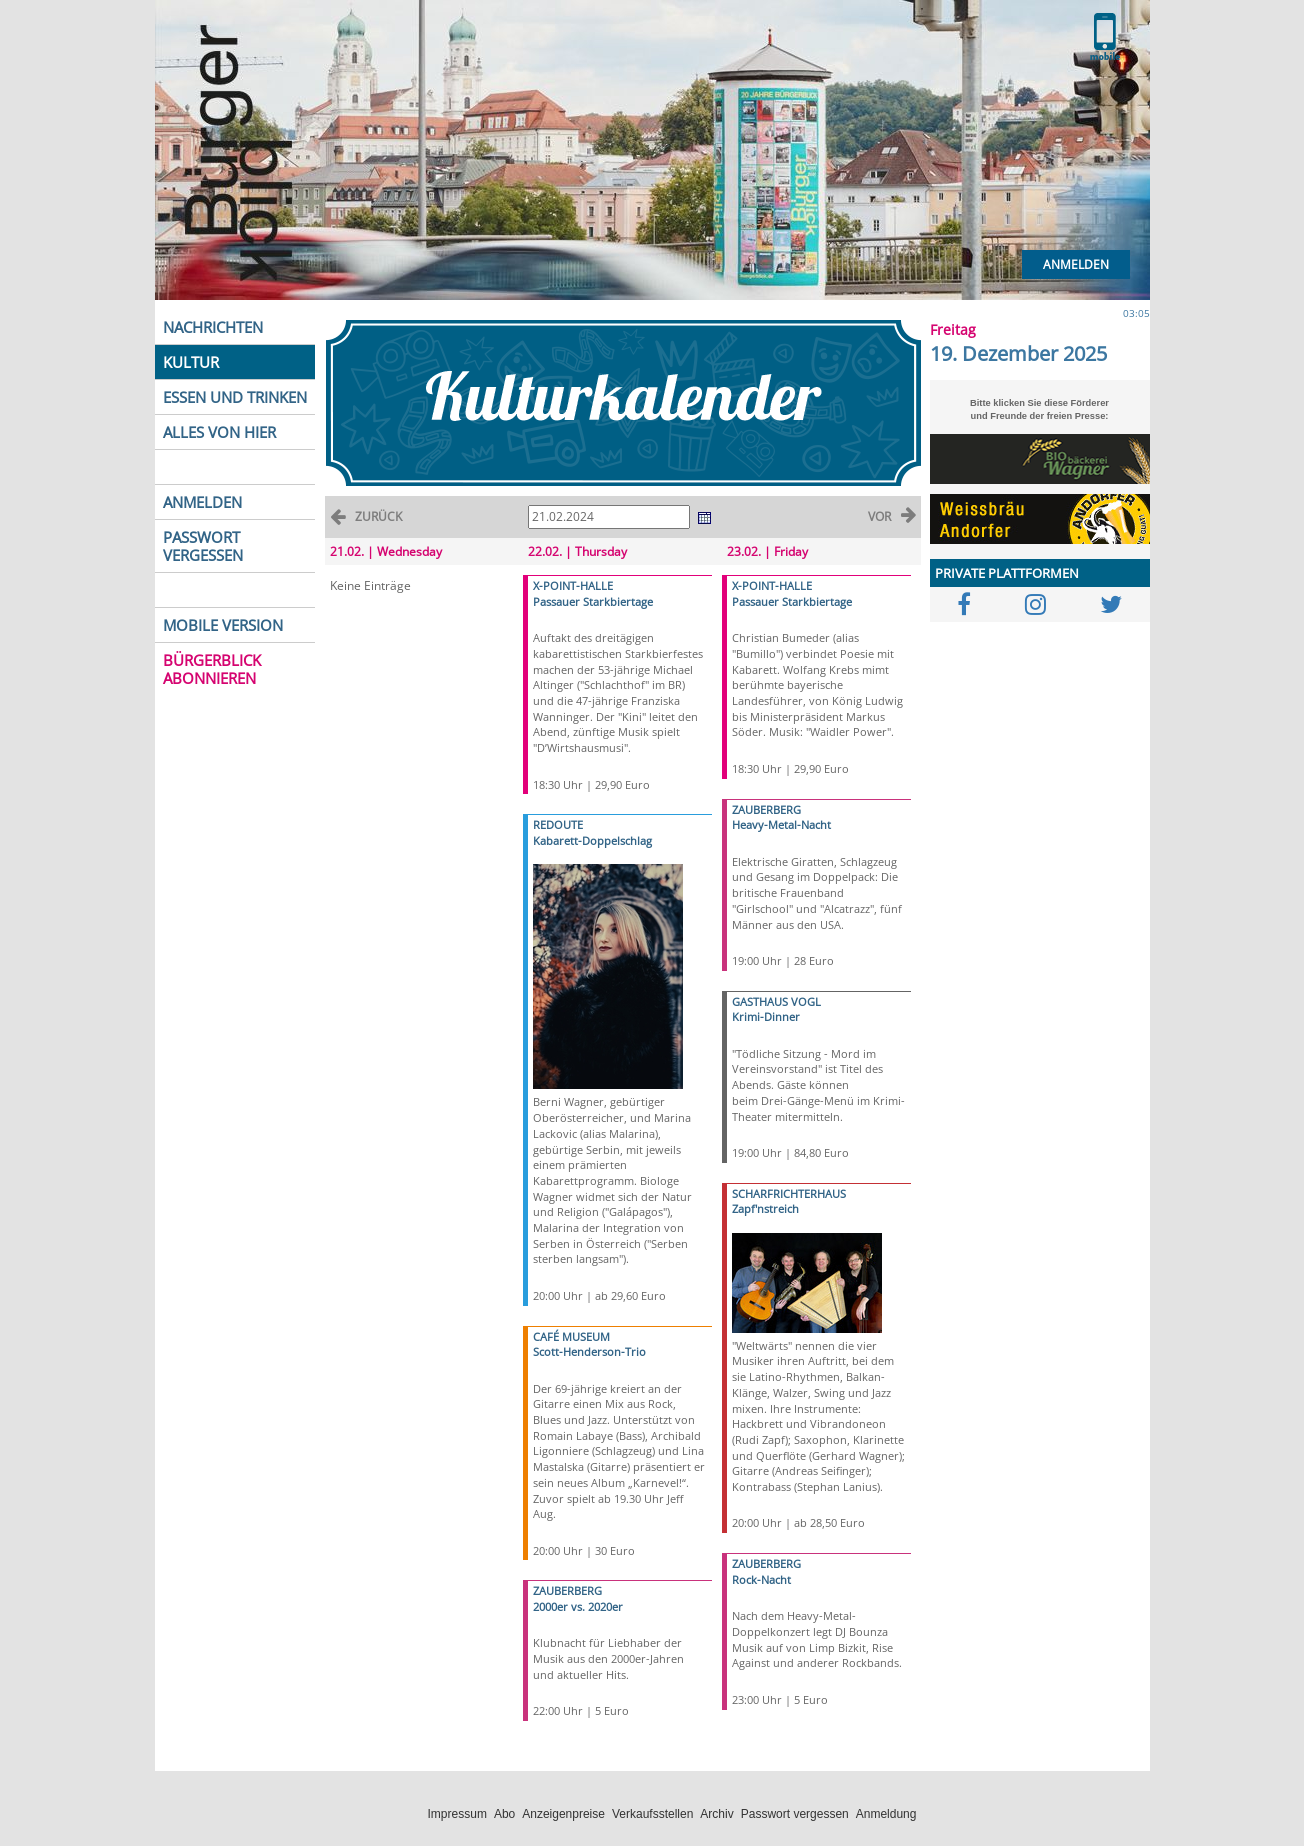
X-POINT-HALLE (573, 585)
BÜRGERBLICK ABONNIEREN (212, 669)
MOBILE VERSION (223, 625)
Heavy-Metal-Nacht (781, 824)
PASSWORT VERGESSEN (203, 546)
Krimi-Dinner (766, 1016)
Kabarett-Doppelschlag (592, 840)
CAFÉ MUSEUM (571, 1336)
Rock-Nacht (761, 1579)
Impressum (457, 1814)
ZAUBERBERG (567, 1590)
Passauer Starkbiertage (593, 601)
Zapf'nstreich (765, 1208)
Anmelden (1076, 264)
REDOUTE (558, 824)
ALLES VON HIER (219, 432)
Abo (504, 1814)
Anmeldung (886, 1814)
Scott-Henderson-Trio (589, 1351)
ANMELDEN (202, 502)
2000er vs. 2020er (578, 1606)
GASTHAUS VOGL (776, 1001)
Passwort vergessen (795, 1814)
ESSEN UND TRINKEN (235, 397)
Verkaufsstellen (652, 1814)
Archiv (716, 1814)
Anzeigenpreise (563, 1814)
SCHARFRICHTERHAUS (789, 1193)
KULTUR (191, 362)
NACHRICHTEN (213, 327)
